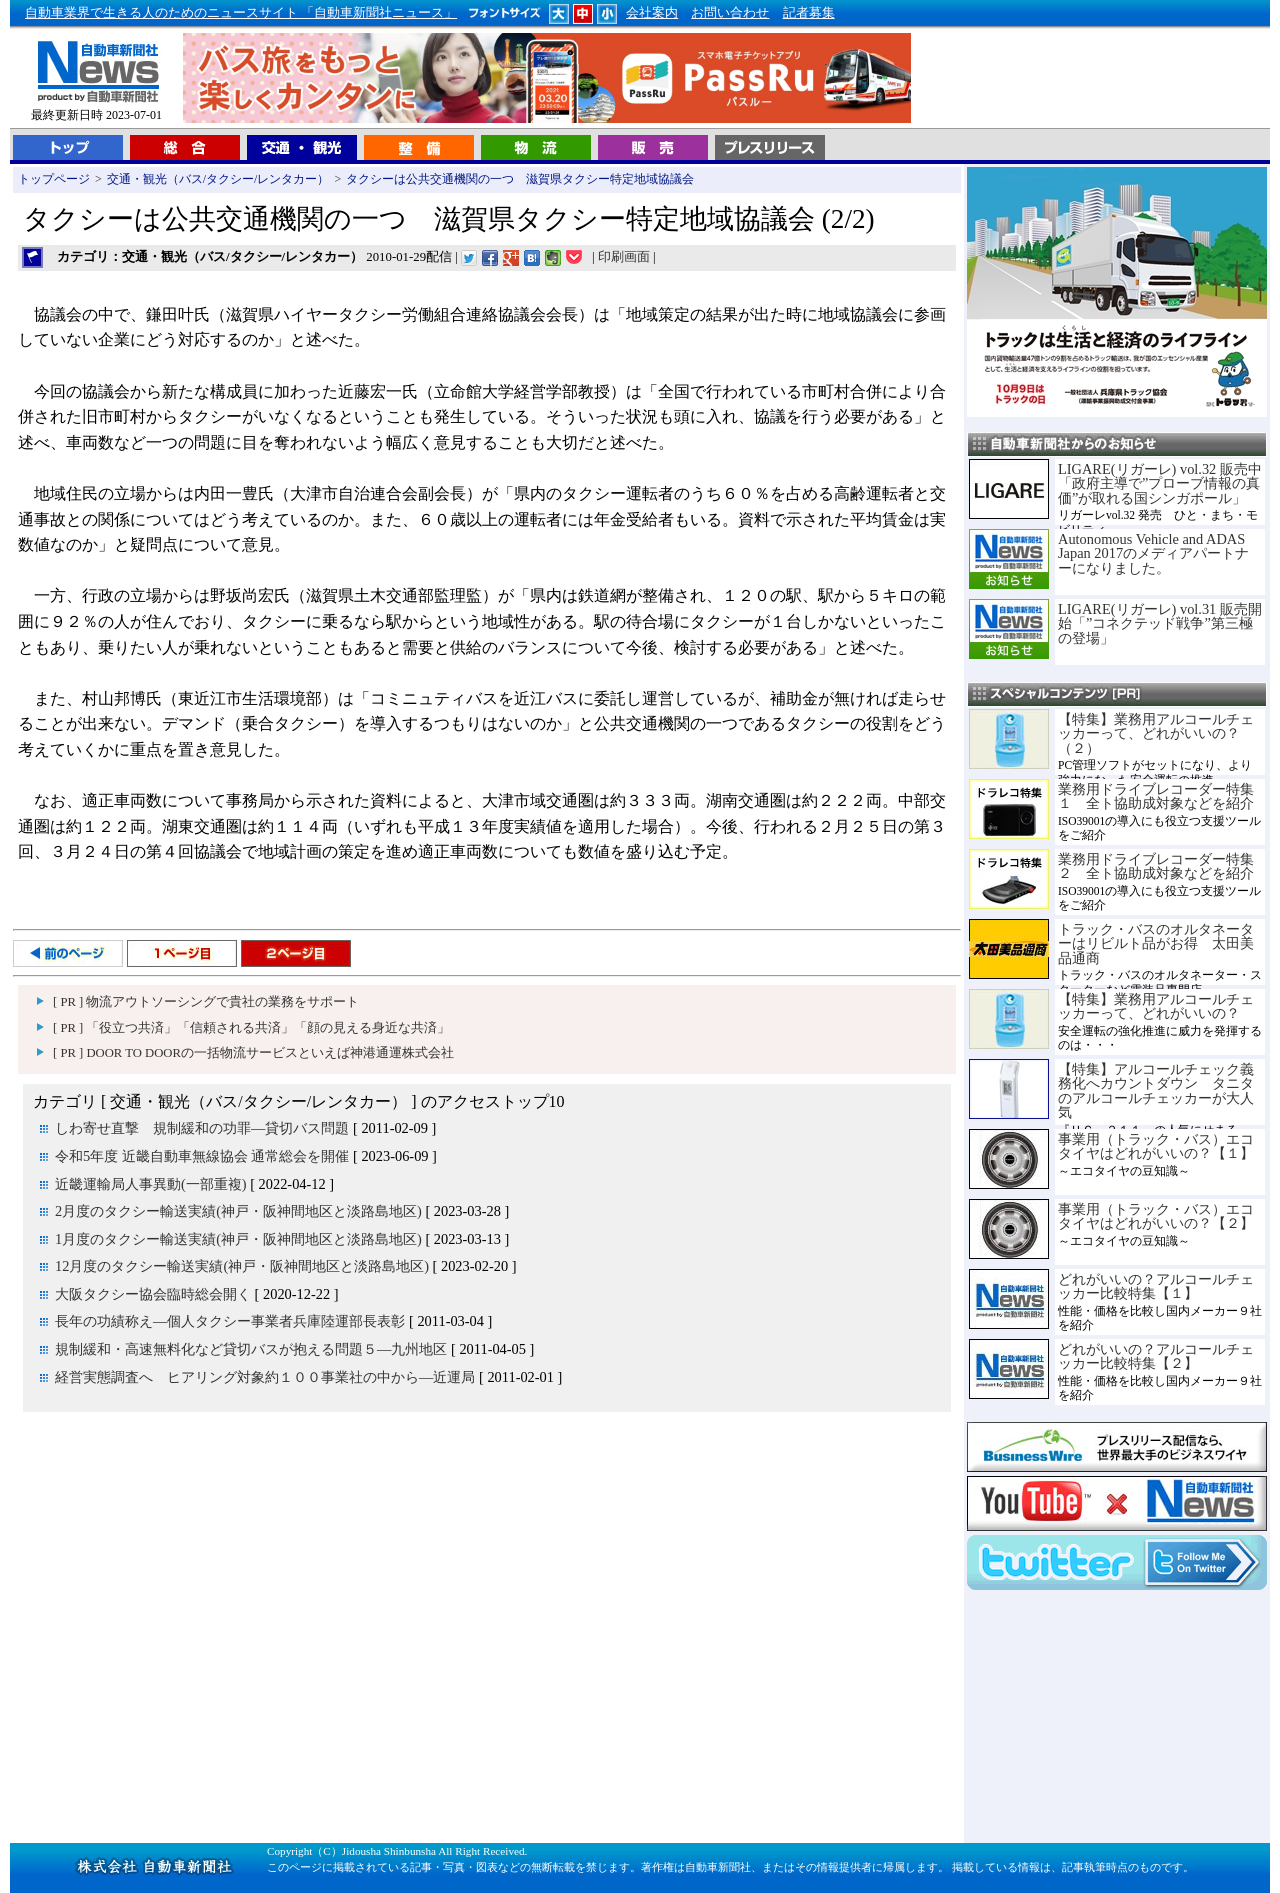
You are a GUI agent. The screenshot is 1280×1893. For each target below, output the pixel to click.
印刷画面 (624, 257)
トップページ (54, 179)
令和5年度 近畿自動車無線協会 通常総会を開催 (202, 1156)
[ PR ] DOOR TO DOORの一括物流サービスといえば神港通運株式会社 (253, 1053)
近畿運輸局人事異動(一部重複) (151, 1184)
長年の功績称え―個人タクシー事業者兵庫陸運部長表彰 (230, 1321)
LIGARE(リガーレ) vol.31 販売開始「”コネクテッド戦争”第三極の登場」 (1160, 623)
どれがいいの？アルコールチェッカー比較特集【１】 (1156, 1286)
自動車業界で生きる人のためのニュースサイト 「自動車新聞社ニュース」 (241, 13)
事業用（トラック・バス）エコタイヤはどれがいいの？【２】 (1156, 1216)
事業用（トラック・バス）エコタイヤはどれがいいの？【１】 (1156, 1146)
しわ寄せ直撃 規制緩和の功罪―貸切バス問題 (202, 1128)
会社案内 (652, 13)
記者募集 (809, 13)
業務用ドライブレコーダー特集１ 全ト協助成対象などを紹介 (1156, 796)
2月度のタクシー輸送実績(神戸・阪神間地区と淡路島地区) (238, 1211)
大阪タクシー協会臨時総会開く (153, 1294)
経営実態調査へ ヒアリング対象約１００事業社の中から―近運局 (265, 1377)
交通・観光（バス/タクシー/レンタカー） (218, 179)
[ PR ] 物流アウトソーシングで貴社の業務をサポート (206, 1002)
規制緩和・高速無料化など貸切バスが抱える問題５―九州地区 (251, 1349)
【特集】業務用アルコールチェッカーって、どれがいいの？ (1156, 1006)
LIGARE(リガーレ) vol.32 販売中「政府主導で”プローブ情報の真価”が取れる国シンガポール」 (1160, 483)
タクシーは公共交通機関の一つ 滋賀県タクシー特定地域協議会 (520, 179)
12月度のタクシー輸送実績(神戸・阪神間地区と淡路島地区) (242, 1266)
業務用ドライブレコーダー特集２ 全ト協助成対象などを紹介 (1156, 866)
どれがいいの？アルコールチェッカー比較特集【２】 (1156, 1356)
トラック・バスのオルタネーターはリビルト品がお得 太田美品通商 (1156, 943)
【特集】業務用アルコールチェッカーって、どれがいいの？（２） (1156, 733)
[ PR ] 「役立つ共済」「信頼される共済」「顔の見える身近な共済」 (251, 1028)
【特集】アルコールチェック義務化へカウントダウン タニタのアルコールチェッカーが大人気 (1156, 1090)
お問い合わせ (730, 13)
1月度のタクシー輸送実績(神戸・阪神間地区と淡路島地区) (238, 1239)
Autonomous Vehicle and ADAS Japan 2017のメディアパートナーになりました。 (1153, 553)
